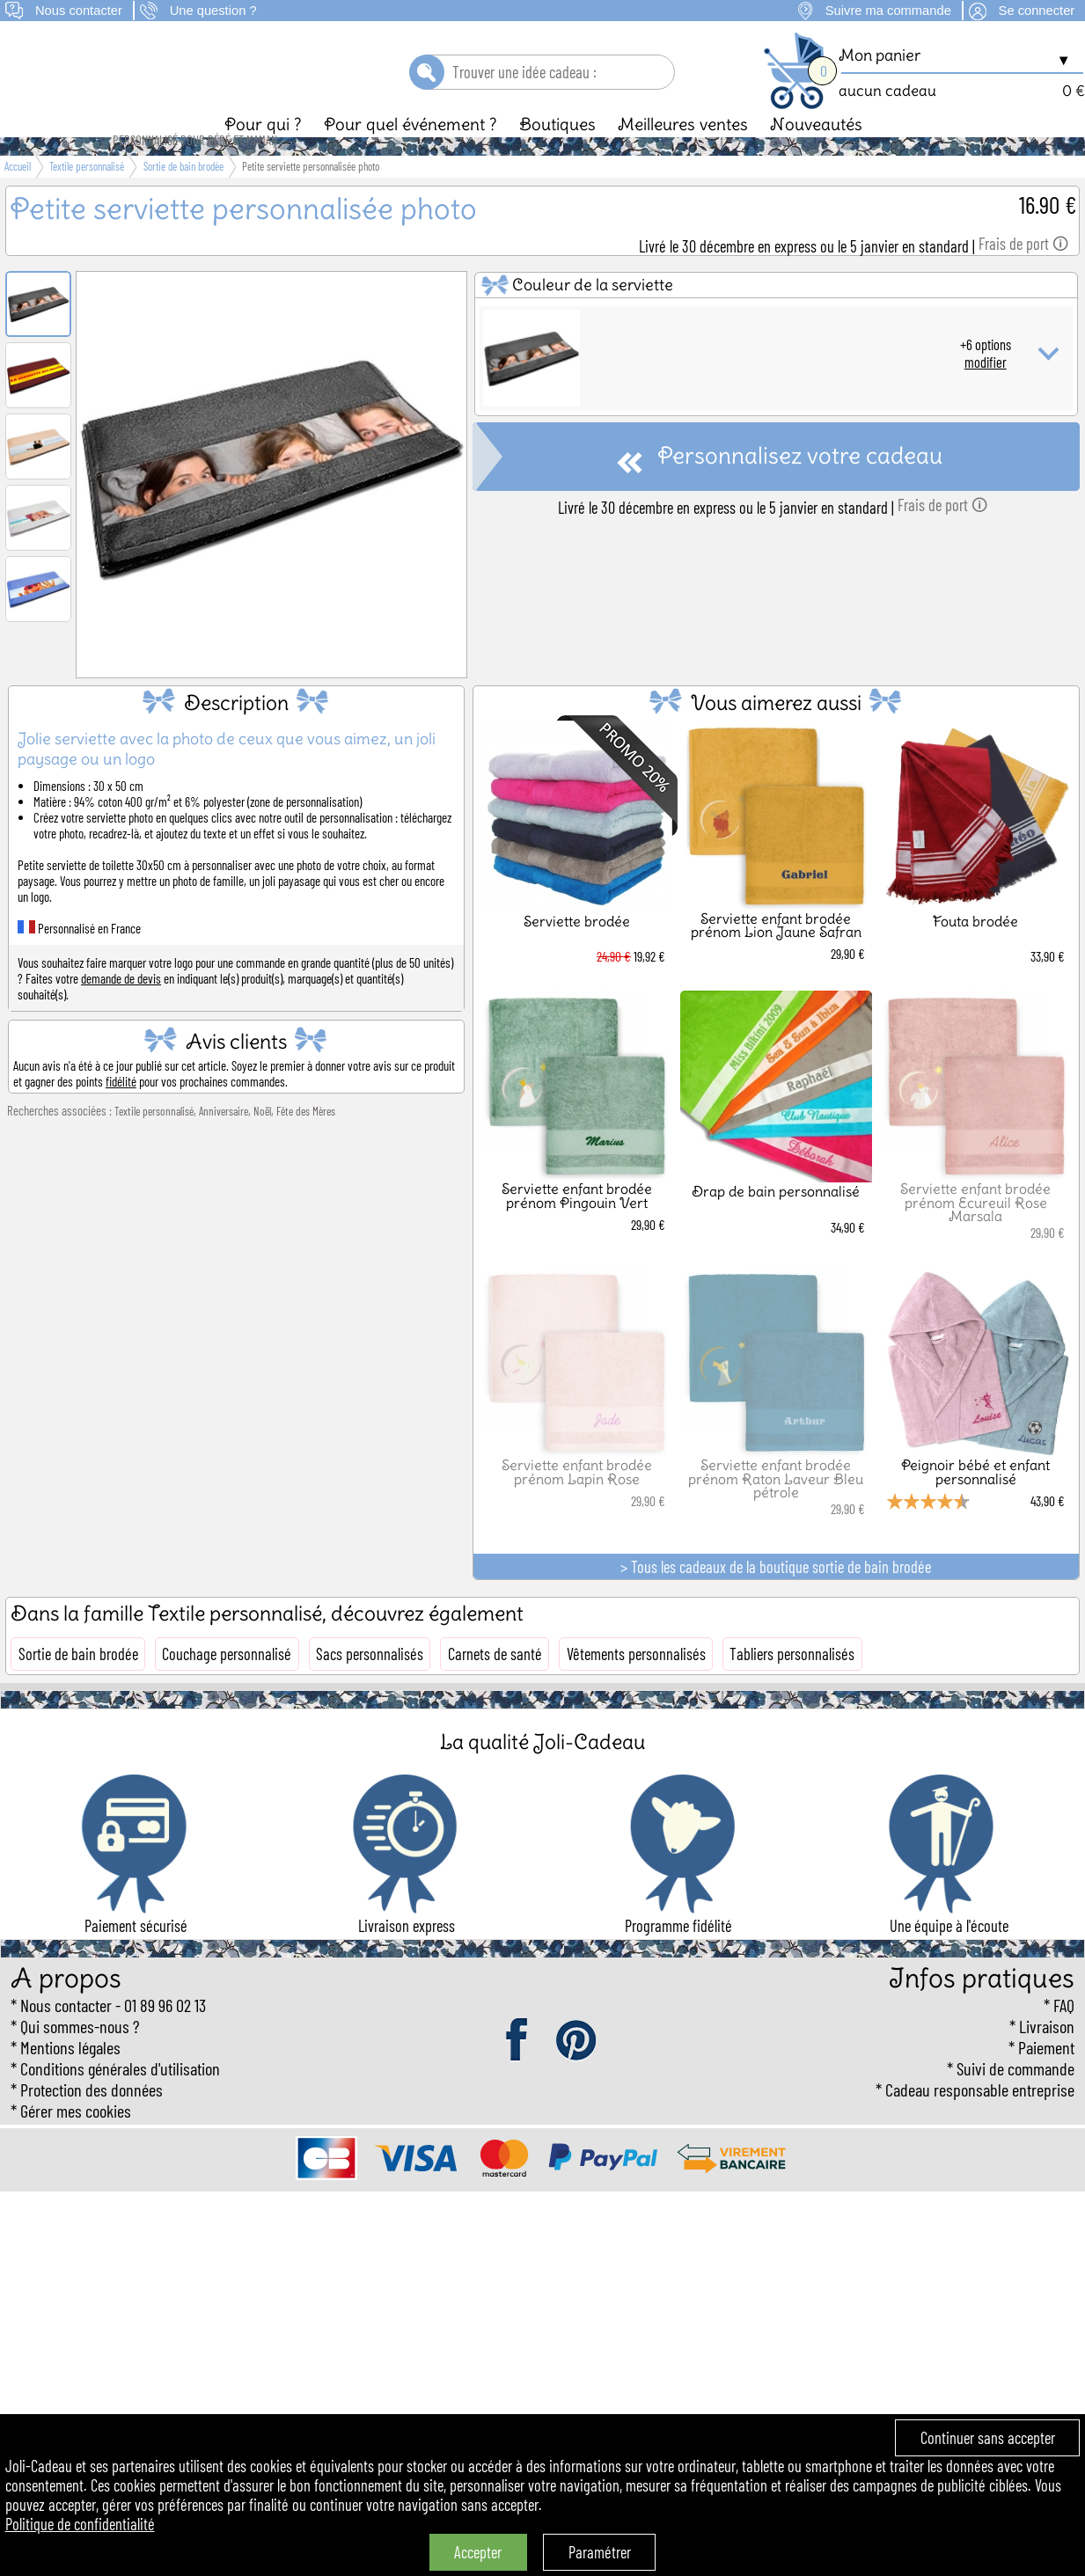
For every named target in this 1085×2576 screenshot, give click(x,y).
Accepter (478, 2552)
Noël (262, 1141)
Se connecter (1037, 11)
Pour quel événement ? (410, 154)
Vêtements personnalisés (636, 1684)
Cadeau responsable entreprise (979, 2119)
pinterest (577, 2071)
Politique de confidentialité (80, 2524)
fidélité (121, 1111)
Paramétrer (599, 2552)
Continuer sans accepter (987, 2438)
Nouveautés (816, 154)
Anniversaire (223, 1141)
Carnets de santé (495, 1684)
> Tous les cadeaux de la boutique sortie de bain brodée (775, 1596)
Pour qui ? (263, 154)
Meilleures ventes (683, 154)
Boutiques (557, 154)
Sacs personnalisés (369, 1684)
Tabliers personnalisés (791, 1684)
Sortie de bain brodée (78, 1684)
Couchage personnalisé (226, 1684)
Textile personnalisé (154, 1141)
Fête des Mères (305, 1141)
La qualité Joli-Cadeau (542, 1771)
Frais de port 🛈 (1023, 273)
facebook (518, 2071)
